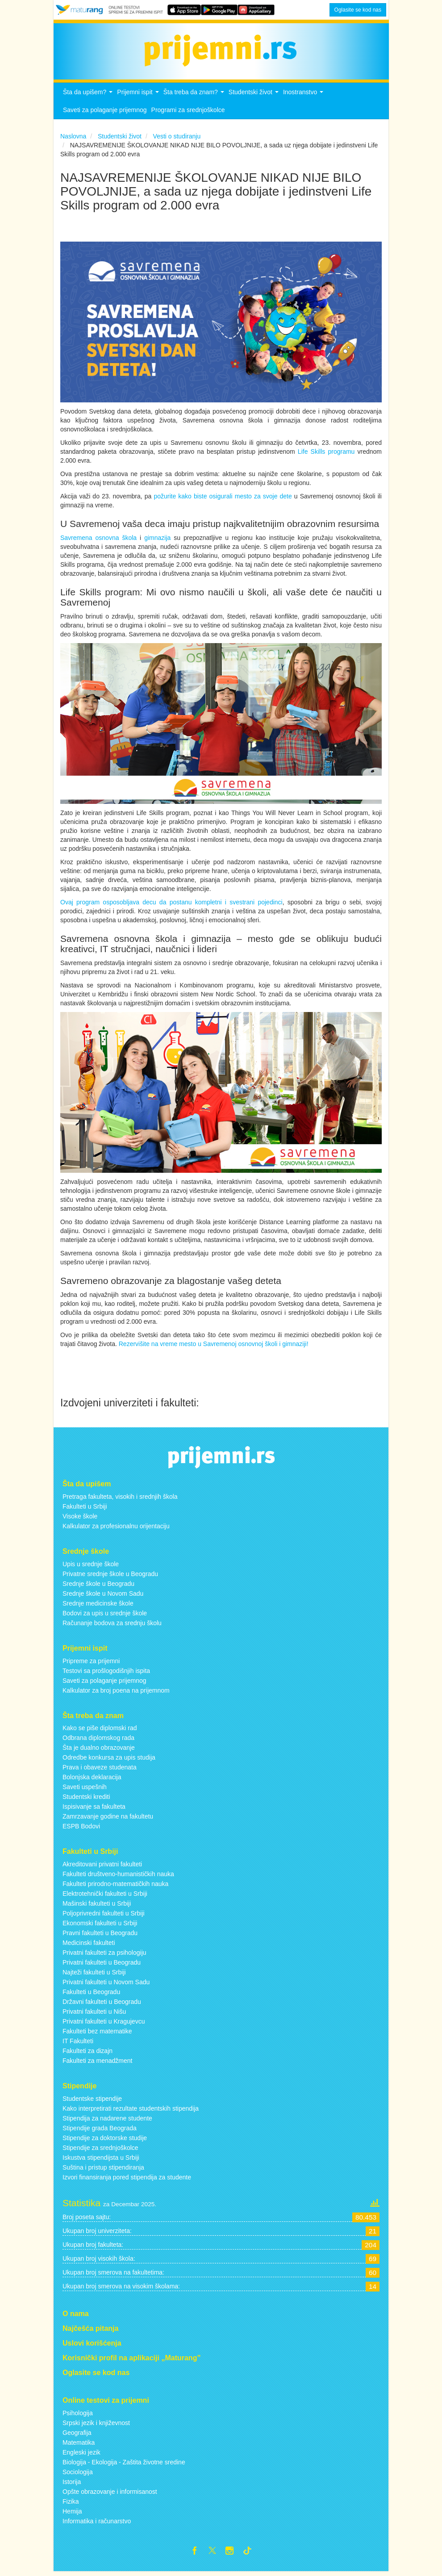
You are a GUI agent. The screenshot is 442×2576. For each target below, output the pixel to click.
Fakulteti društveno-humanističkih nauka (118, 1876)
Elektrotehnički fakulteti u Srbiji (105, 1896)
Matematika (79, 2445)
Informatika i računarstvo (97, 2523)
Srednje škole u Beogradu (98, 1586)
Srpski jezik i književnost (96, 2425)
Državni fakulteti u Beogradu (102, 2004)
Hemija (72, 2514)
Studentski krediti (86, 1799)
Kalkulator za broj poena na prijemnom (116, 1692)
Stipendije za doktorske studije (105, 2140)
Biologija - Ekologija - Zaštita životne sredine (124, 2464)
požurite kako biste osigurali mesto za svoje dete (223, 498)
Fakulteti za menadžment (97, 2063)
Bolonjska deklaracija (92, 1779)
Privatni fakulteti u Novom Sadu (106, 1984)
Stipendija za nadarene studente (107, 2121)
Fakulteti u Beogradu (91, 1994)
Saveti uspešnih (85, 1789)
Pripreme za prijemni (91, 1663)
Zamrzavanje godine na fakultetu (108, 1819)
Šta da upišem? (89, 97)
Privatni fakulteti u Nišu (94, 2014)
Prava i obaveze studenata (100, 1770)
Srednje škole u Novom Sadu (103, 1595)
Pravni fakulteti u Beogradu (100, 1935)
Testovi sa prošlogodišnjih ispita (106, 1673)
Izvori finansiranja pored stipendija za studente (127, 2180)
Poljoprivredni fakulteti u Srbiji (104, 1916)
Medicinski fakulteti (89, 1945)
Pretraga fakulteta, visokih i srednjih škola (120, 1498)
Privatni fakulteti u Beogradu (102, 1965)
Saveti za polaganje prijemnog (105, 112)
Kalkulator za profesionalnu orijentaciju (116, 1528)
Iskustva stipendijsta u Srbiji (101, 2160)
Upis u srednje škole (91, 1566)
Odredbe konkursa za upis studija (109, 1760)
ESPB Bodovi (81, 1829)
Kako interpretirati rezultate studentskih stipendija (131, 2111)
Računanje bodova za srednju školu (112, 1625)
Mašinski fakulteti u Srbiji (97, 1906)
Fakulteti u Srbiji (85, 1508)
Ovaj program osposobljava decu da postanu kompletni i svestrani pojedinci (171, 904)
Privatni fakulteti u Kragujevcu (104, 2024)
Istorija (72, 2484)
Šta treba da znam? (194, 97)
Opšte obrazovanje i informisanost (110, 2494)
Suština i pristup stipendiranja (103, 2170)
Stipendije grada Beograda (100, 2130)
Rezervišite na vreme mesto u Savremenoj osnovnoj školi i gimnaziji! (214, 1346)
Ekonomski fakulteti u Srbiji (100, 1925)
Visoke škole (80, 1518)
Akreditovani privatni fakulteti (102, 1866)
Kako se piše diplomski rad (100, 1730)
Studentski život (255, 97)
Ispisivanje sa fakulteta (94, 1809)
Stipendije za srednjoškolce (100, 2150)
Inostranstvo (304, 97)
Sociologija (78, 2474)
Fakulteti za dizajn (88, 2053)
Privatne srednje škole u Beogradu (110, 1576)
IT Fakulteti (78, 2043)
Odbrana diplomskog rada (98, 1740)
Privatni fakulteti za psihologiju (104, 1955)
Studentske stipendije (92, 2101)
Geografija (77, 2435)
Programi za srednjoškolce (188, 112)
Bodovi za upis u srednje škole (105, 1615)
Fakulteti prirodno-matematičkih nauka (115, 1886)
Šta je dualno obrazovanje (99, 1750)
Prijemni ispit (139, 97)
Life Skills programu (326, 453)
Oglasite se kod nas (357, 10)
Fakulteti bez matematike (97, 2034)
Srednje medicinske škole (98, 1605)
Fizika (71, 2504)
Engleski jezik (81, 2455)
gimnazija (159, 540)
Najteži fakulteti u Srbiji (94, 1975)
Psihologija (78, 2415)
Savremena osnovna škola (98, 540)
